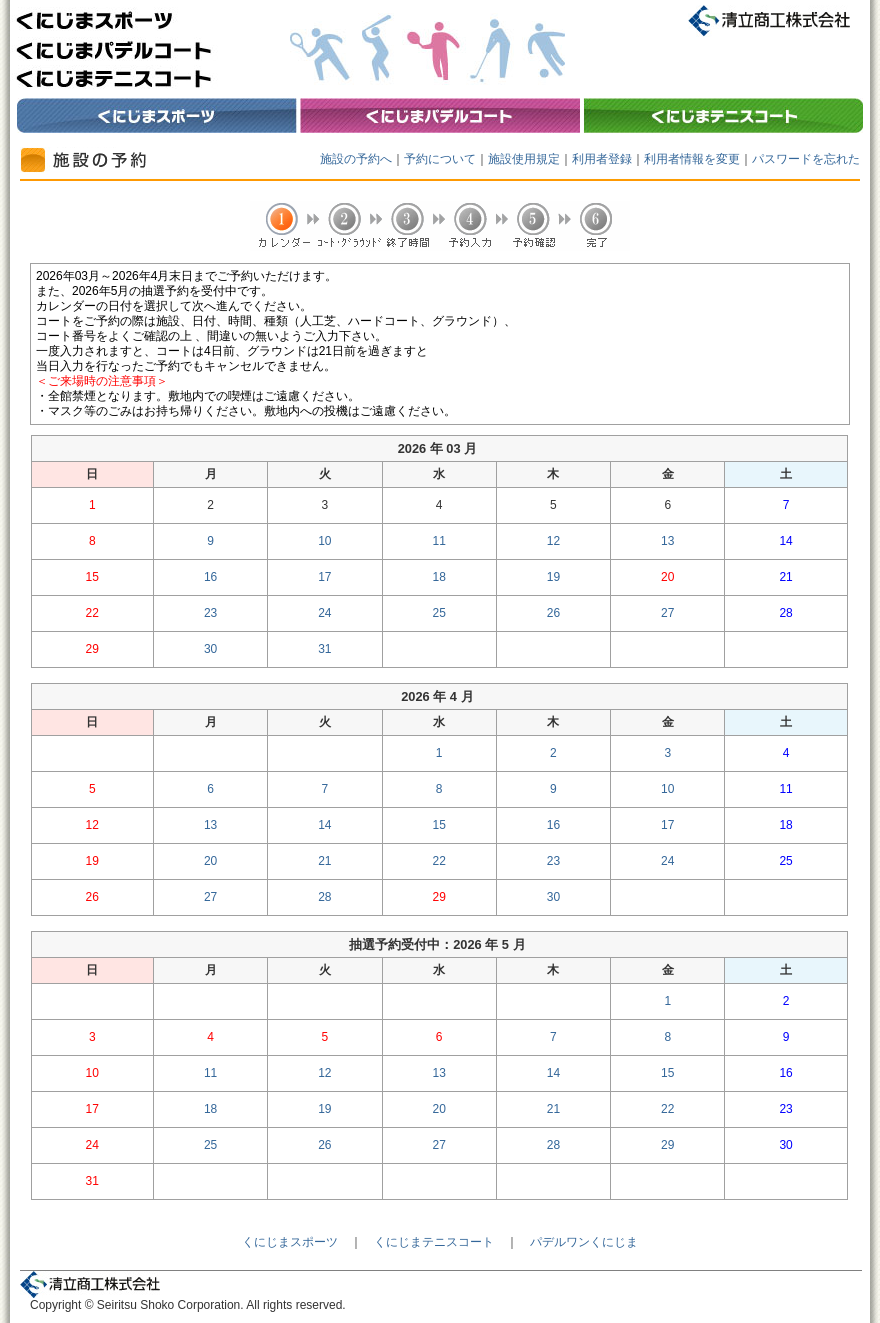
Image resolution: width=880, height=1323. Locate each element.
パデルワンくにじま (584, 1242)
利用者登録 (602, 159)
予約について (440, 159)
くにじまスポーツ (290, 1242)
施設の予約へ (356, 159)
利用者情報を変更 (692, 159)
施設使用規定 (524, 159)
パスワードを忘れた (806, 159)
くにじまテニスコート (434, 1242)
